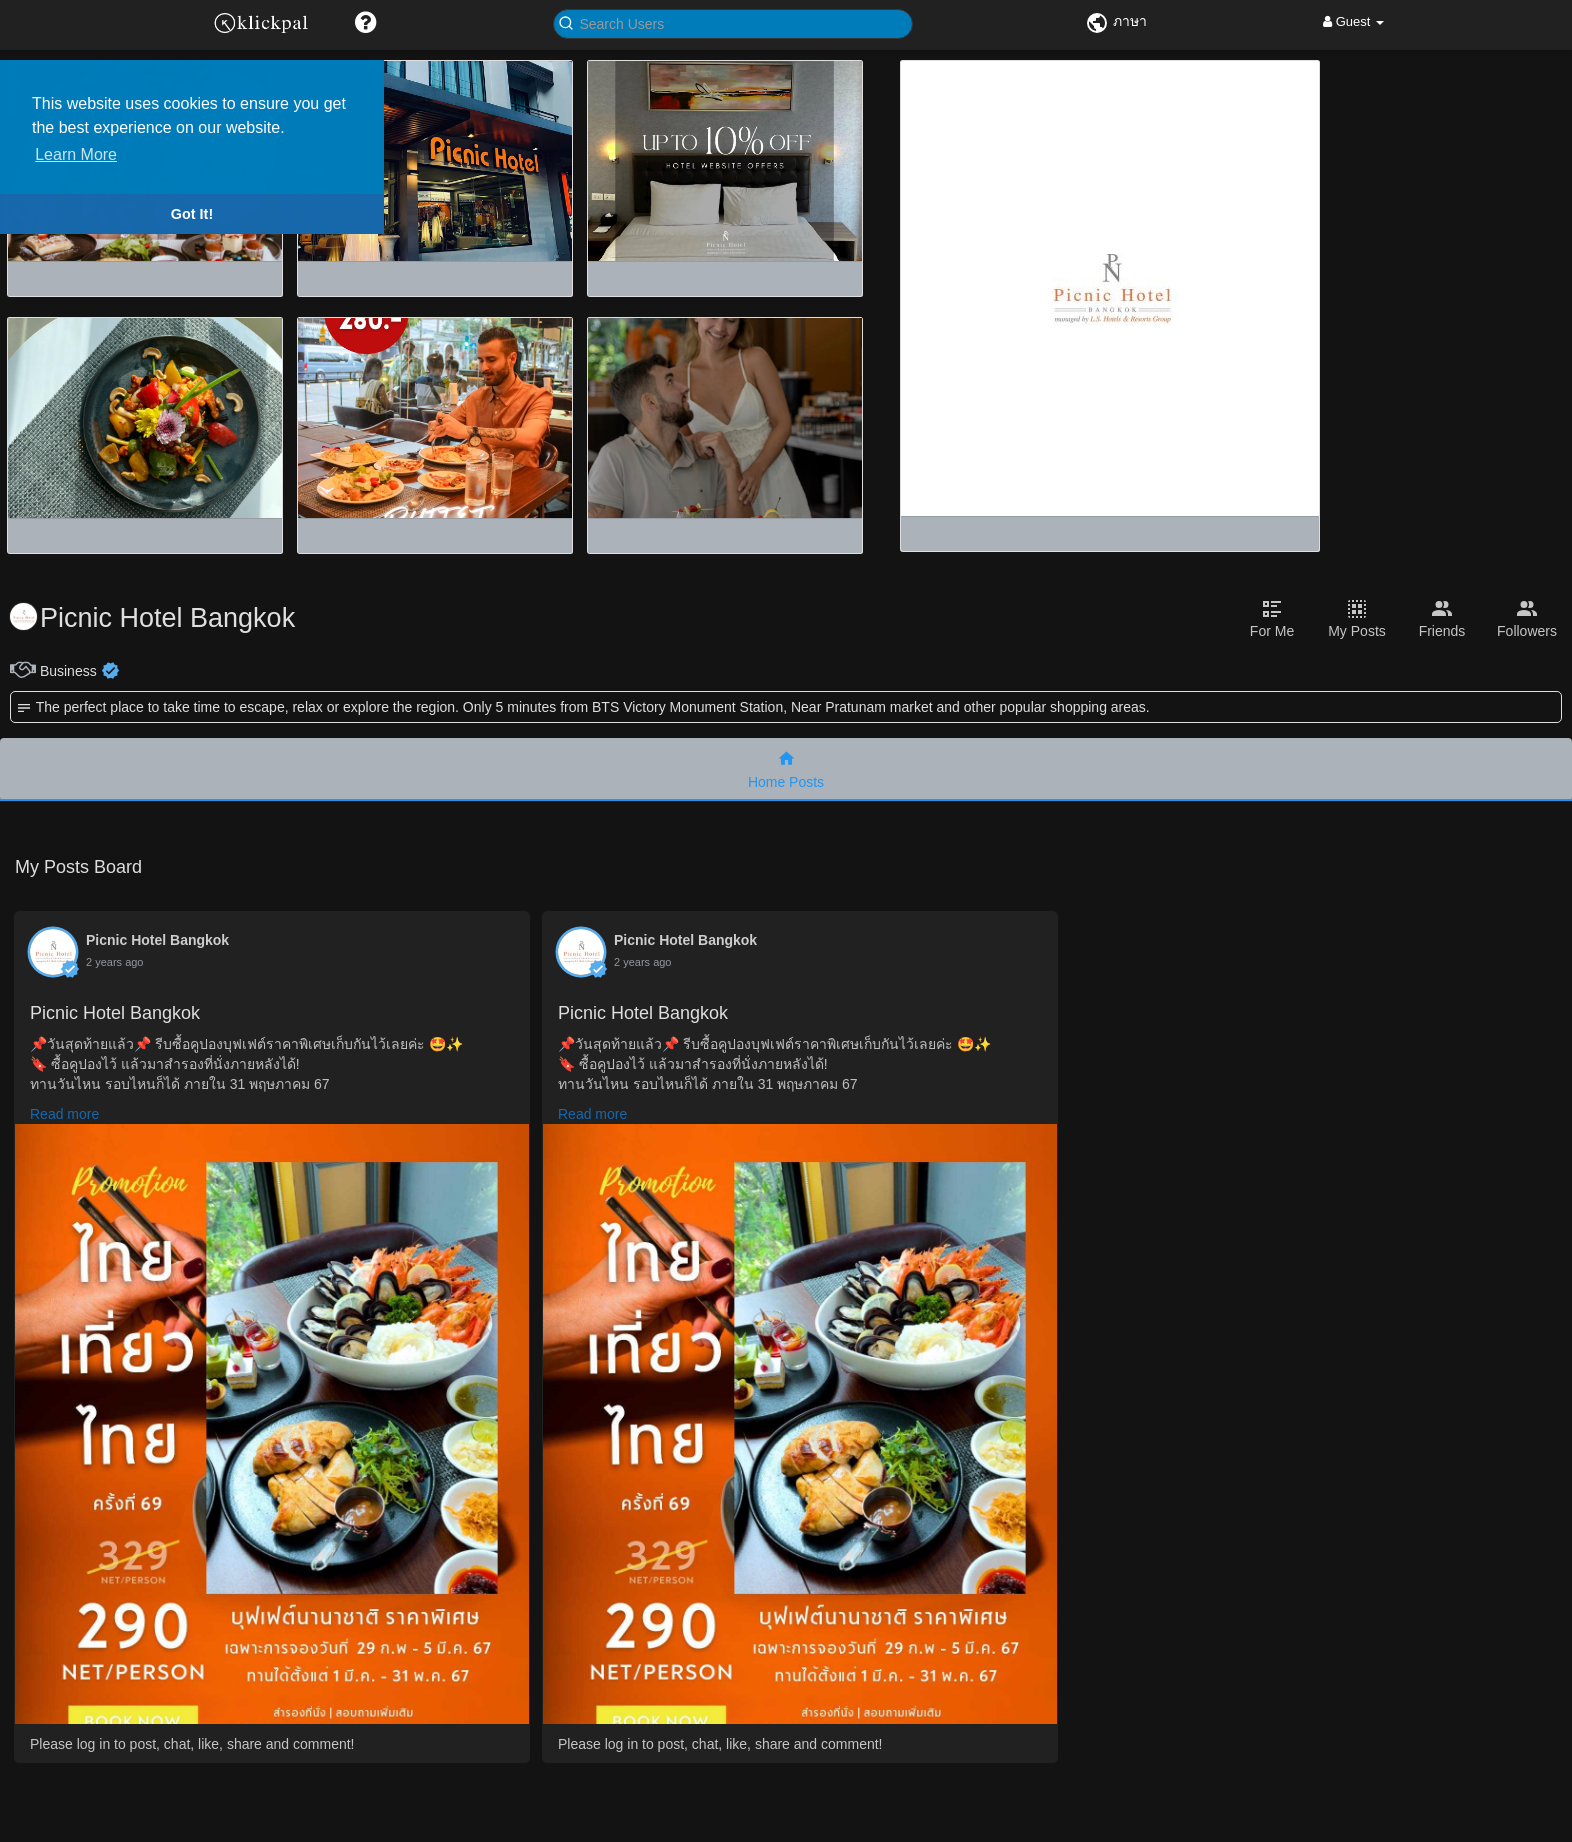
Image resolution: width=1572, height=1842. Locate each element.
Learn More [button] (76, 154)
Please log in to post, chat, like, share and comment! (192, 1744)
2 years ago (114, 962)
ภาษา (1116, 21)
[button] (365, 22)
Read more (64, 1114)
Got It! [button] (192, 214)
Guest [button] (1353, 21)
